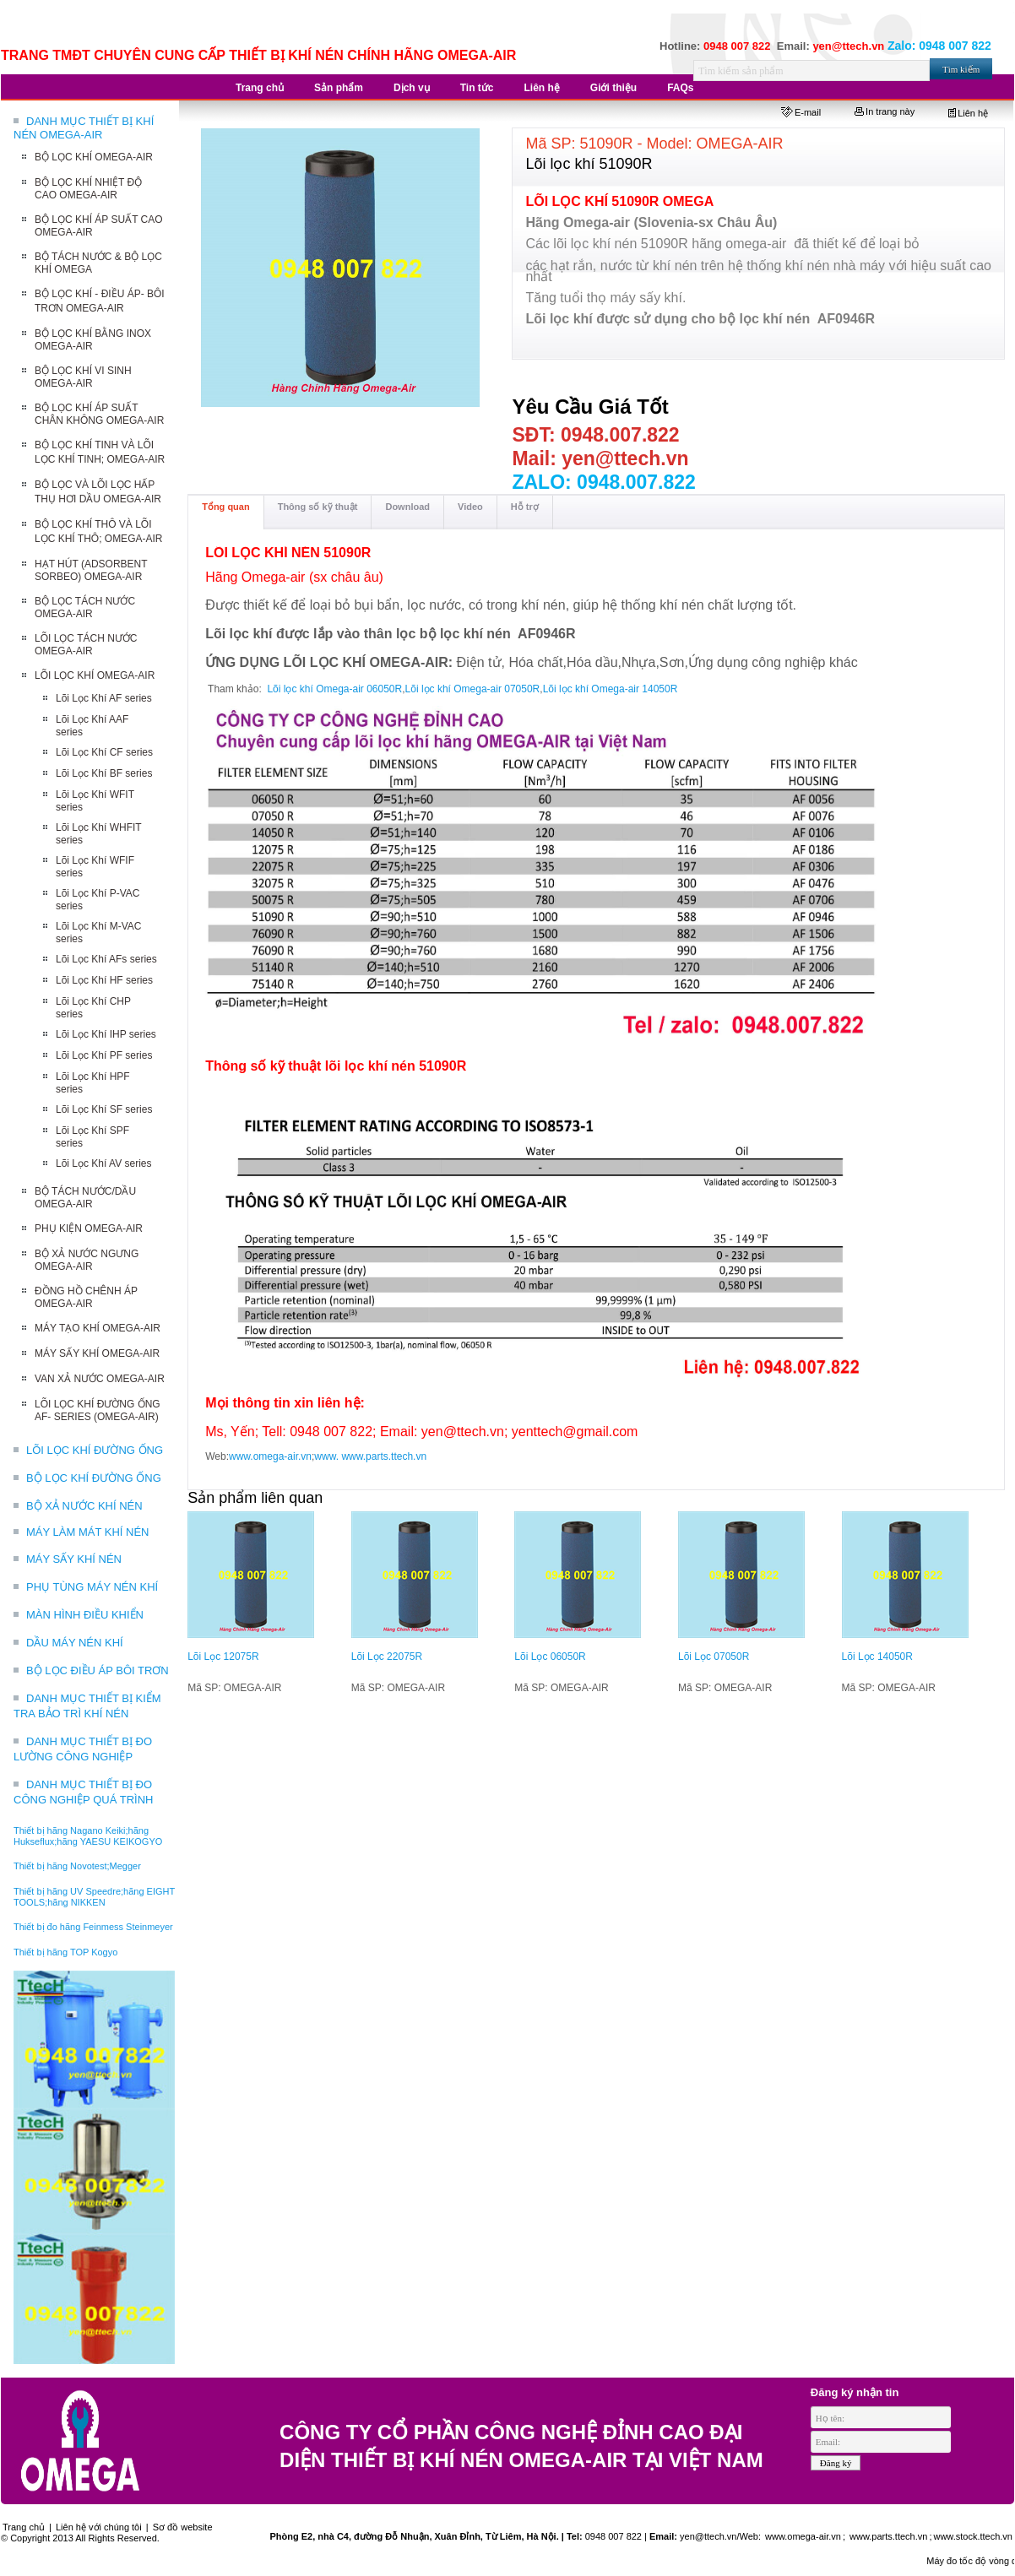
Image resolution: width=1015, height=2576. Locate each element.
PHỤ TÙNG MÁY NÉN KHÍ (92, 1587)
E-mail (801, 112)
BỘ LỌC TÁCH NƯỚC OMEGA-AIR (85, 607)
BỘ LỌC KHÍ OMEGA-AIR (94, 157)
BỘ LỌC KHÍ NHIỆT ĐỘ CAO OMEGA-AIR (88, 188)
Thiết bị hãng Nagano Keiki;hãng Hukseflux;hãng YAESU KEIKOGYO (88, 1836)
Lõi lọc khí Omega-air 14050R (610, 689)
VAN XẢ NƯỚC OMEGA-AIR (100, 1379)
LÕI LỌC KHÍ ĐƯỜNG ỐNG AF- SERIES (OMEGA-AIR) (97, 1410)
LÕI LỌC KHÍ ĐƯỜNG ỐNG (94, 1450)
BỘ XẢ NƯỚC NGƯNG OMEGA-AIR (86, 1260)
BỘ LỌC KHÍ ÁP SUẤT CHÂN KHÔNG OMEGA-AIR (99, 414)
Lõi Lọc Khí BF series (104, 773)
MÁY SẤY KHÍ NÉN (74, 1559)
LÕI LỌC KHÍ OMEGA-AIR (95, 675)
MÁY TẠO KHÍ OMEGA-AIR (97, 1328)
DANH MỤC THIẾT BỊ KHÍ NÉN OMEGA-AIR (84, 128)
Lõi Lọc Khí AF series (104, 698)
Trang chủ (24, 2527)
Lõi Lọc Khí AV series (104, 1163)
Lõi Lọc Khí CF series (104, 752)
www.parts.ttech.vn (383, 1456)
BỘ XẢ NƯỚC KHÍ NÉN (84, 1506)
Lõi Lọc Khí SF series (104, 1109)
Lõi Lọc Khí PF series (104, 1055)
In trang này (885, 111)
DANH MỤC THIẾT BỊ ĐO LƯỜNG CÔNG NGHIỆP (83, 1749)
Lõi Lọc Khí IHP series (106, 1034)
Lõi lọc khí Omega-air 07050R (472, 689)
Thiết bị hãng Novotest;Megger (77, 1866)
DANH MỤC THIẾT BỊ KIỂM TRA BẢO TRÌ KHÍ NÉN (87, 1706)
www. (326, 1456)
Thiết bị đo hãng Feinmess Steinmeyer (93, 1927)
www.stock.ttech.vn (972, 2536)
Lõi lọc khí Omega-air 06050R (334, 689)
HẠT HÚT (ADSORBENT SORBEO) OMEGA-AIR (91, 570)
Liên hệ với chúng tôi (99, 2527)
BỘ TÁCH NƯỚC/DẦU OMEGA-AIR (85, 1197)
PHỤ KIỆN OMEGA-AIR (89, 1228)
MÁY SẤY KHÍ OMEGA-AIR (97, 1353)
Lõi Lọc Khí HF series (104, 980)
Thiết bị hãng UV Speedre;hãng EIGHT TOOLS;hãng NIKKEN (94, 1896)
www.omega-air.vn (270, 1456)
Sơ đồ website (183, 2527)
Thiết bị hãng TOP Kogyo (65, 1952)
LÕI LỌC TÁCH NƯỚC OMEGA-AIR (86, 644)
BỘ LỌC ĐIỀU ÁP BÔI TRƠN (97, 1670)
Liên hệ (968, 113)
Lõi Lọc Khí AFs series (106, 959)
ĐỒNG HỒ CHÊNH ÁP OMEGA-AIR (86, 1297)
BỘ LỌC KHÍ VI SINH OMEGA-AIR (83, 377)
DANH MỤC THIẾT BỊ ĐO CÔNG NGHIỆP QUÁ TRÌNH (83, 1792)
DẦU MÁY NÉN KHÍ (74, 1642)
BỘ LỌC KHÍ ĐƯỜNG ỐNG (93, 1478)
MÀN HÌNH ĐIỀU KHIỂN (85, 1614)
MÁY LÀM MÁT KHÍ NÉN (87, 1532)
